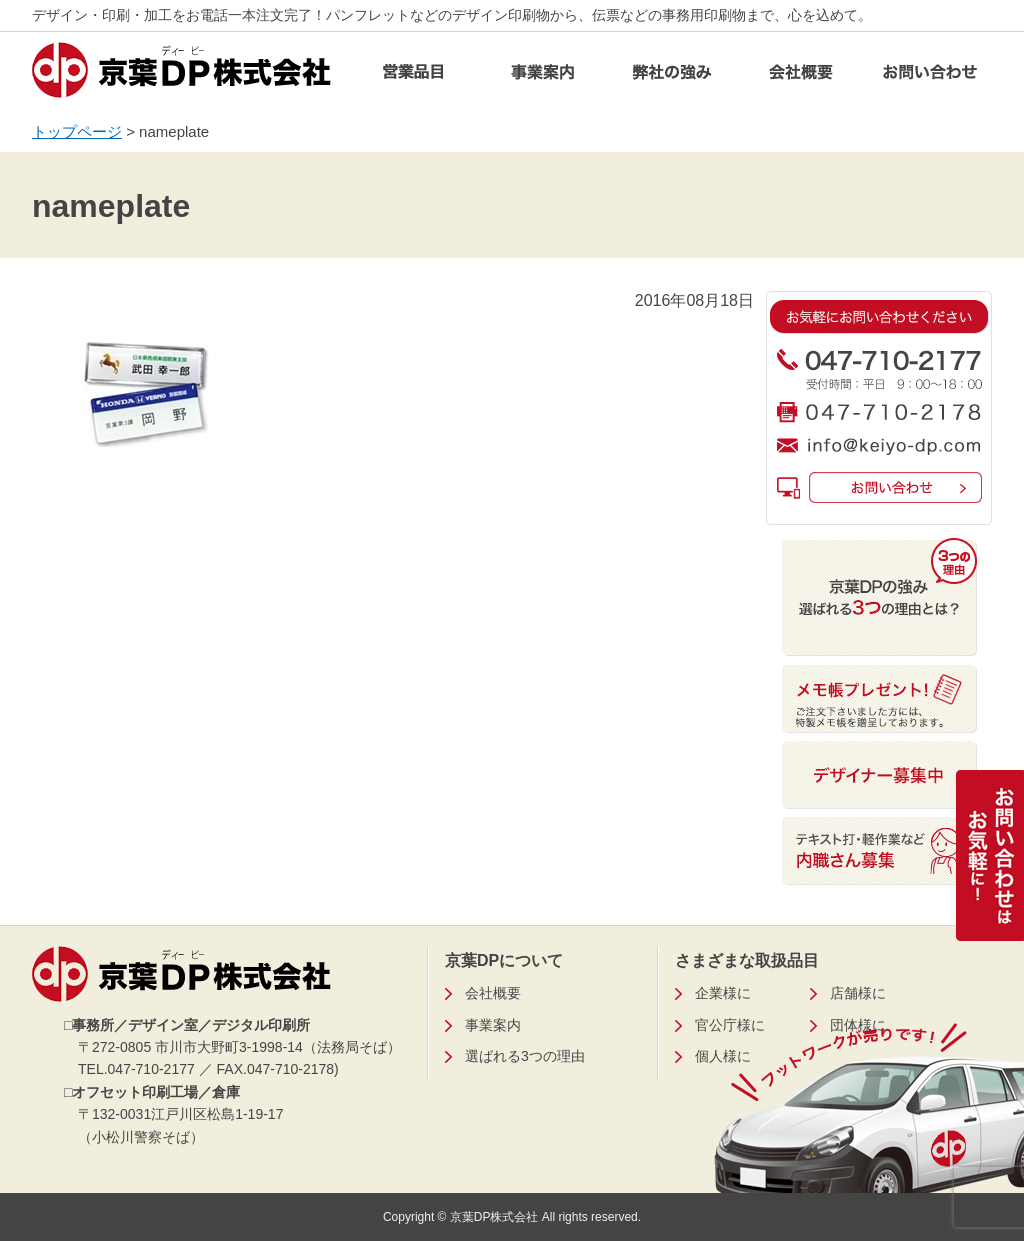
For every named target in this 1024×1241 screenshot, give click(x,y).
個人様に (723, 1056)
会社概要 (801, 77)
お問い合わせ (930, 77)
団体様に (858, 1025)
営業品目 (414, 77)
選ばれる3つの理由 (525, 1056)
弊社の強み (672, 77)
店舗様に (858, 993)
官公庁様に (730, 1025)
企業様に (723, 993)
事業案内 (543, 77)
